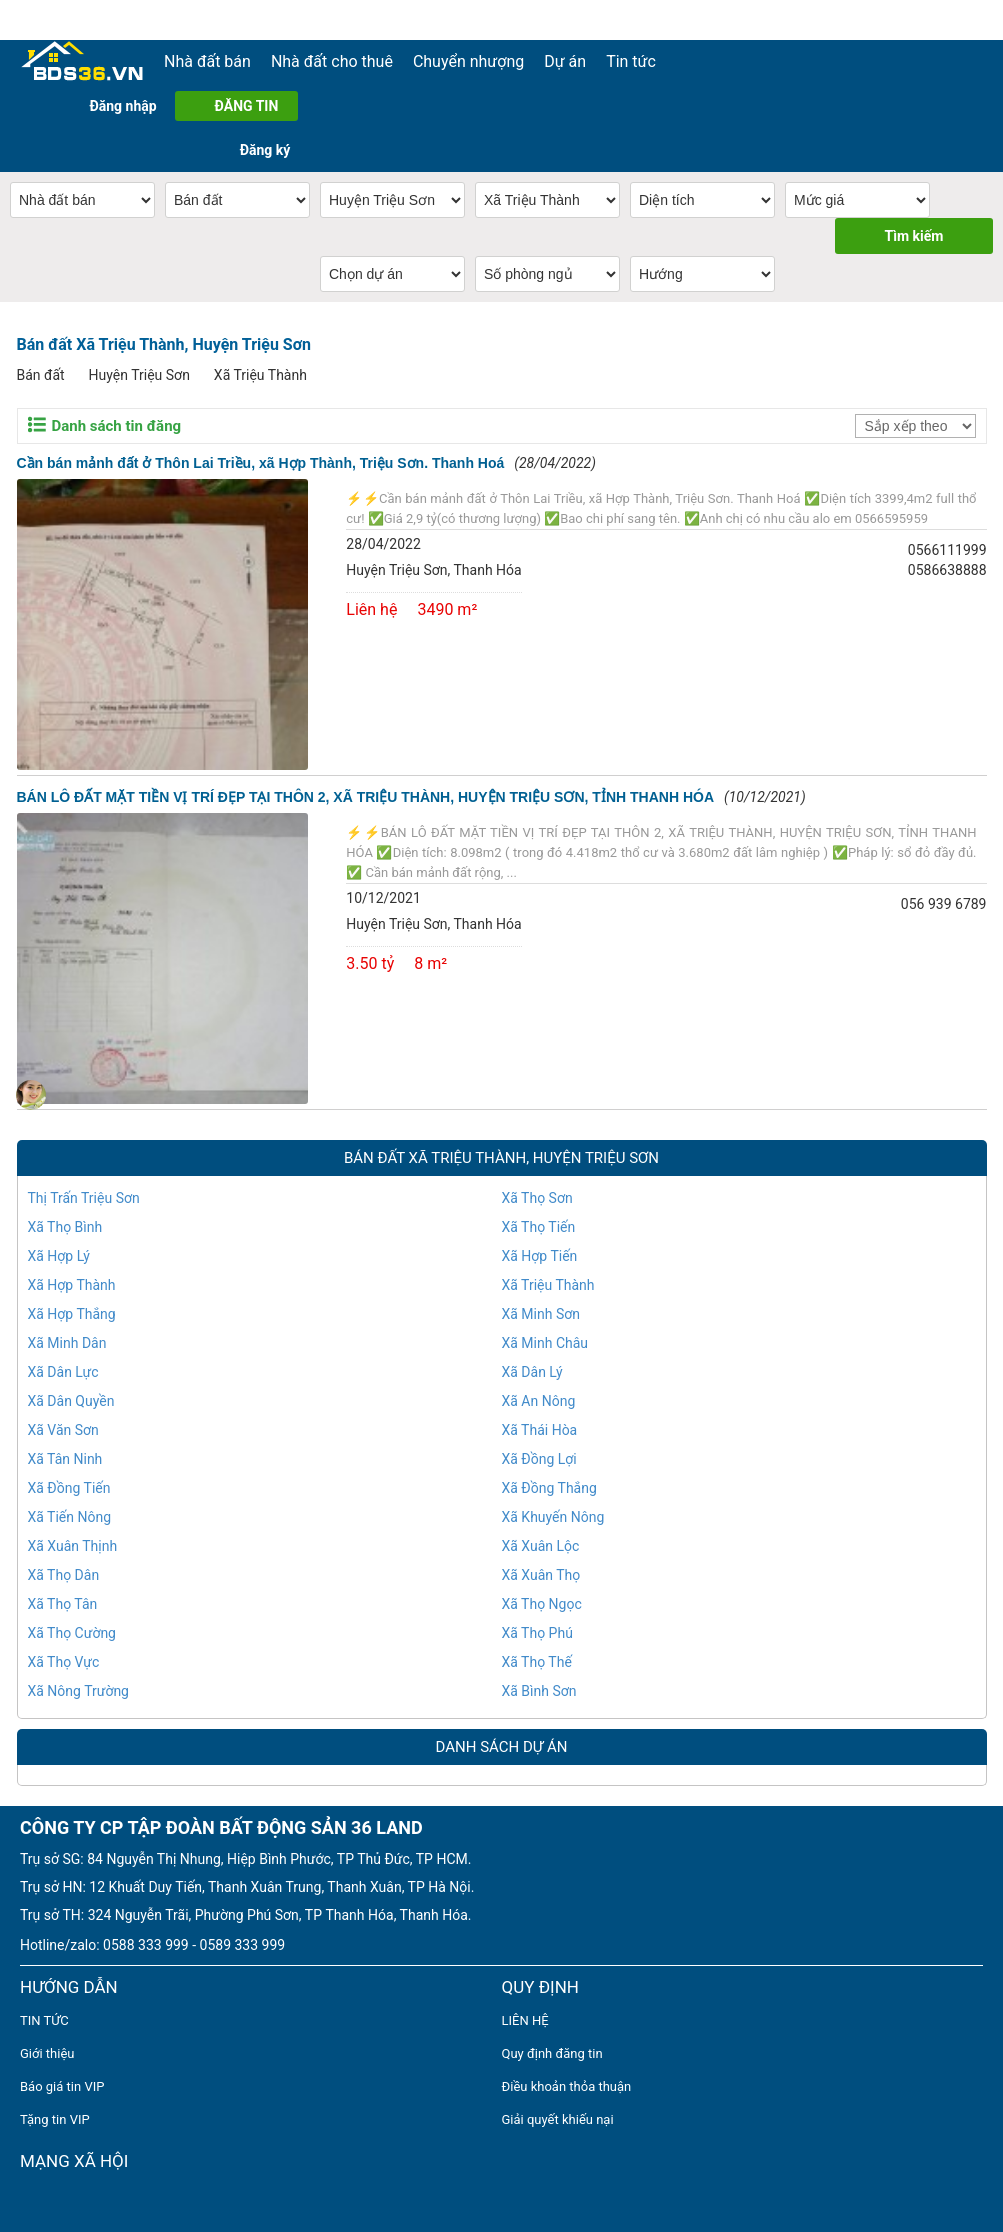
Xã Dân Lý (532, 1372)
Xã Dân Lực (63, 1372)
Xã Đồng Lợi (539, 1459)
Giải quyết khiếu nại (558, 2119)
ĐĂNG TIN (247, 106)
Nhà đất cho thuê (332, 61)
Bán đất (41, 375)
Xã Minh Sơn (541, 1314)
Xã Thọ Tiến (539, 1227)
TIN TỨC (44, 2020)
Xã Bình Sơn (539, 1691)
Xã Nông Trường (78, 1691)
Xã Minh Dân (67, 1343)
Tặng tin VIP (55, 2119)
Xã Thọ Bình (65, 1227)
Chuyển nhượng (468, 61)
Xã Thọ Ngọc (542, 1604)
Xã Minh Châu (545, 1343)
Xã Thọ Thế (537, 1662)
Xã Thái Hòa (540, 1430)
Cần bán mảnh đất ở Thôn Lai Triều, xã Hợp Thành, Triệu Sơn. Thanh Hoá (261, 463)
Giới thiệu (47, 2053)
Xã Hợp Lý (59, 1256)
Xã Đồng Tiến (69, 1488)
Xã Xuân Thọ (541, 1575)
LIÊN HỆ (525, 2020)
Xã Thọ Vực (64, 1662)
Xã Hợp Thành (72, 1285)
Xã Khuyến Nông (553, 1517)
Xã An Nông (539, 1401)
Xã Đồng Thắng (549, 1488)
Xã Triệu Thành (260, 375)
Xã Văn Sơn (63, 1430)
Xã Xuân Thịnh (73, 1546)
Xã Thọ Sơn (537, 1198)
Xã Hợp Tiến (540, 1256)
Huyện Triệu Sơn (139, 375)
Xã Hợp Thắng (72, 1314)
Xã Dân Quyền (71, 1401)
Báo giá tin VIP (62, 2086)
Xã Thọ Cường (72, 1633)
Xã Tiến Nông (70, 1517)
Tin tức (631, 61)
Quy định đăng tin (552, 2053)
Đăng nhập (122, 106)
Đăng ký (265, 150)
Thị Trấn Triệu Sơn (84, 1198)
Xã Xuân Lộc (541, 1546)
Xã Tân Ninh (65, 1459)
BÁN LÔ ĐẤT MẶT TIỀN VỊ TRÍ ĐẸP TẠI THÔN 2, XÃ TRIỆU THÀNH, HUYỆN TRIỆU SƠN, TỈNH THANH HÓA (366, 797)
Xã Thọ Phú (537, 1633)
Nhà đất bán (207, 61)
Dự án (565, 61)
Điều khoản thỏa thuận (567, 2086)
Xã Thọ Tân (63, 1604)
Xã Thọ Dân (64, 1575)
